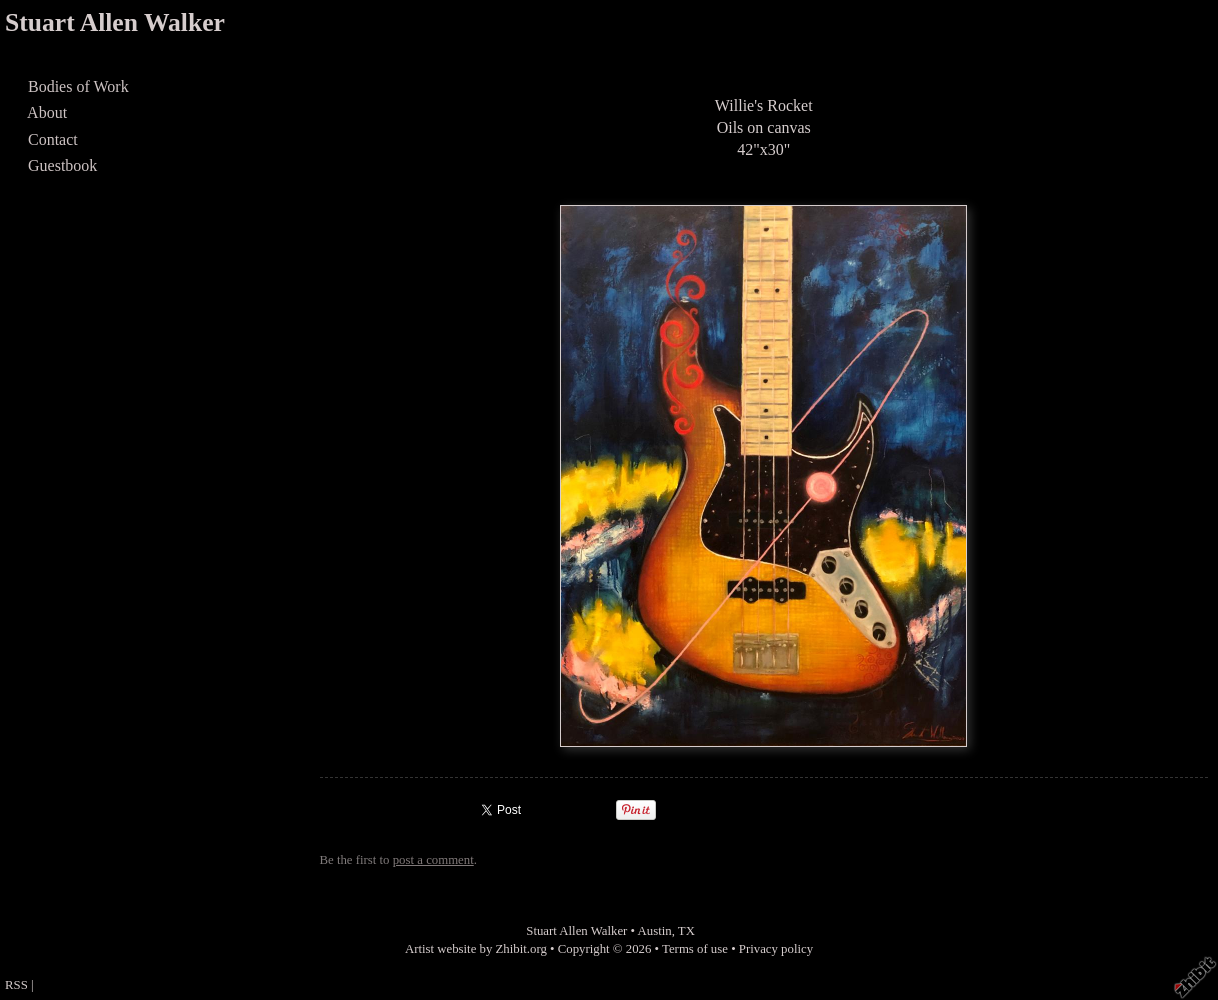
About (47, 112)
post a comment (433, 860)
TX (686, 931)
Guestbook (62, 165)
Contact (53, 139)
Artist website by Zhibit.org (476, 949)
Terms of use (695, 949)
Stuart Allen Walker (115, 22)
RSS (16, 985)
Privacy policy (776, 949)
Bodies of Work (78, 86)
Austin (655, 931)
